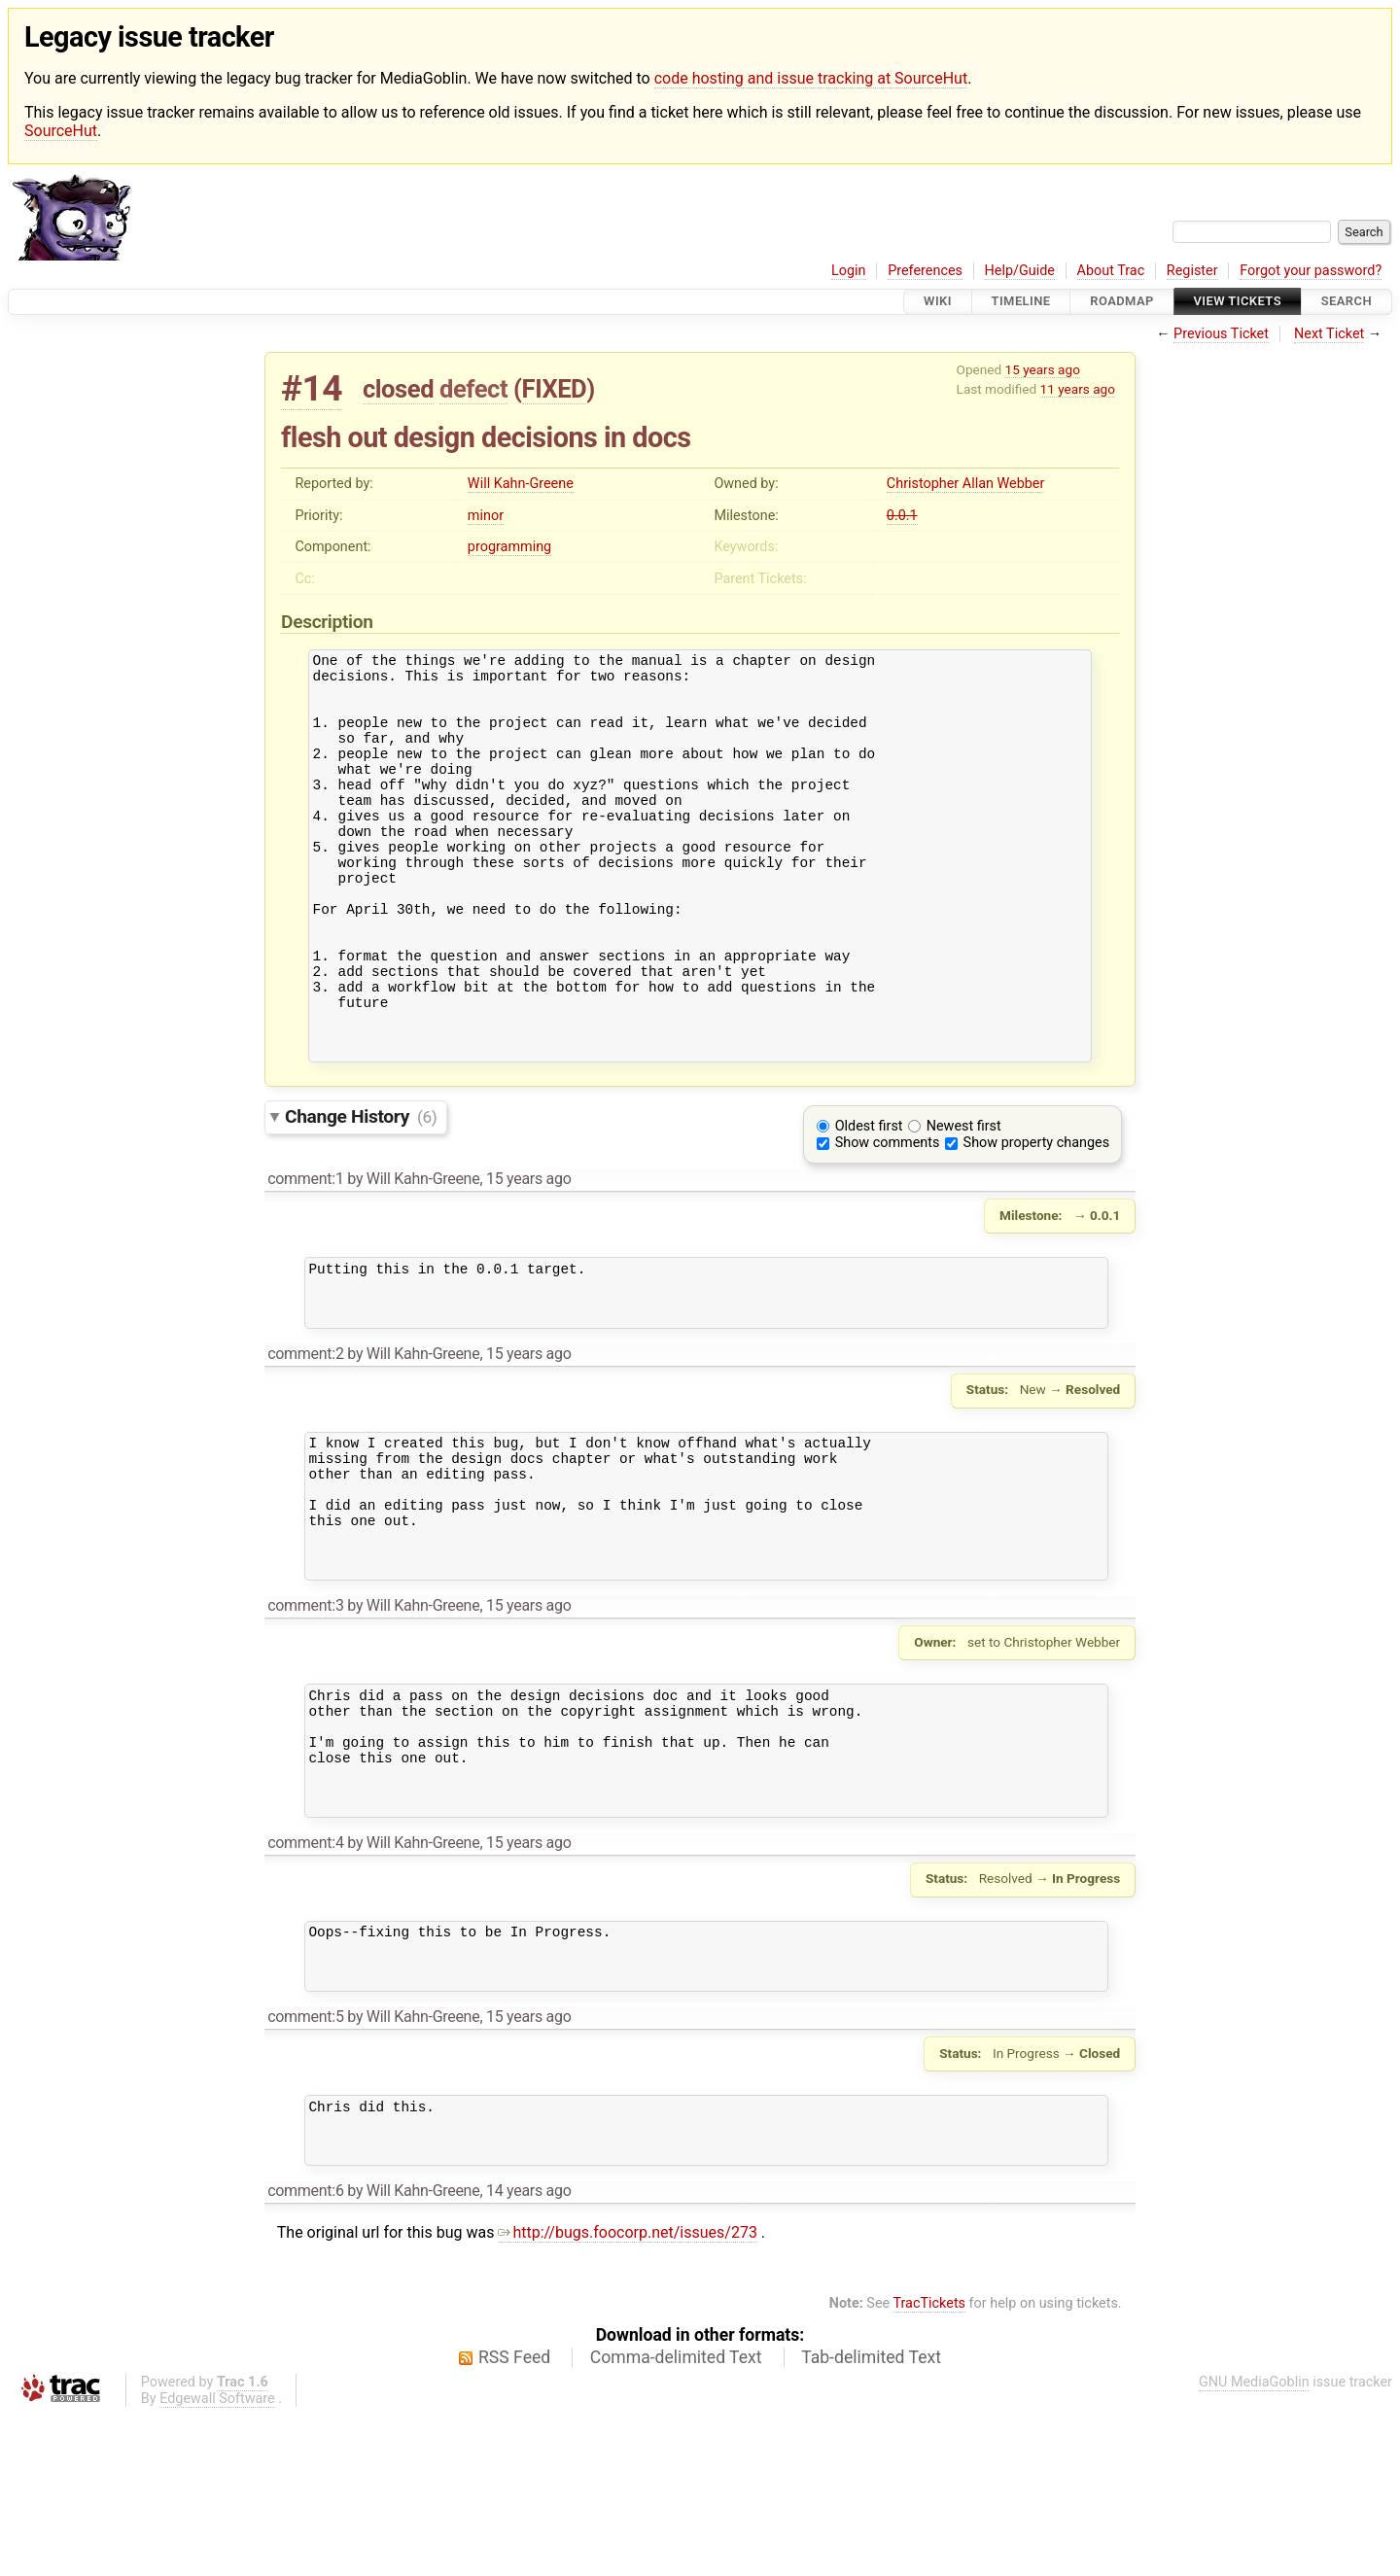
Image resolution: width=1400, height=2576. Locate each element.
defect (473, 388)
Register (1192, 270)
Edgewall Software (217, 2559)
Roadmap (1122, 302)
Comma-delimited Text (676, 2517)
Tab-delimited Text (871, 2517)
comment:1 (305, 1254)
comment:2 (305, 1441)
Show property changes (1036, 1218)
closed (398, 388)
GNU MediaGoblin (1254, 2542)
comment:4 (305, 1979)
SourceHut (60, 131)
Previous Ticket (1221, 334)
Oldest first (869, 1202)
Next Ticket (1329, 334)
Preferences (925, 270)
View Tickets (1237, 302)
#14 (311, 388)
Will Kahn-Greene (521, 483)
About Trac (1111, 270)
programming (509, 547)
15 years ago (1042, 369)
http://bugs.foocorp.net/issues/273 (627, 2393)
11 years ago (1077, 389)
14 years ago (529, 2351)
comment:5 (305, 2165)
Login (848, 270)
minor (486, 515)
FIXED (554, 388)
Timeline (1021, 302)
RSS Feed (514, 2517)
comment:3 (305, 1719)
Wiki (938, 302)
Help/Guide (1020, 270)
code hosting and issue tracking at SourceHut (810, 78)
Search (1346, 302)
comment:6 (305, 2351)
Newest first (964, 1202)
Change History (361, 1192)
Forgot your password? (1311, 270)
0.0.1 (902, 515)
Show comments (887, 1218)
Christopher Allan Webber (966, 483)
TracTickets (928, 2463)
